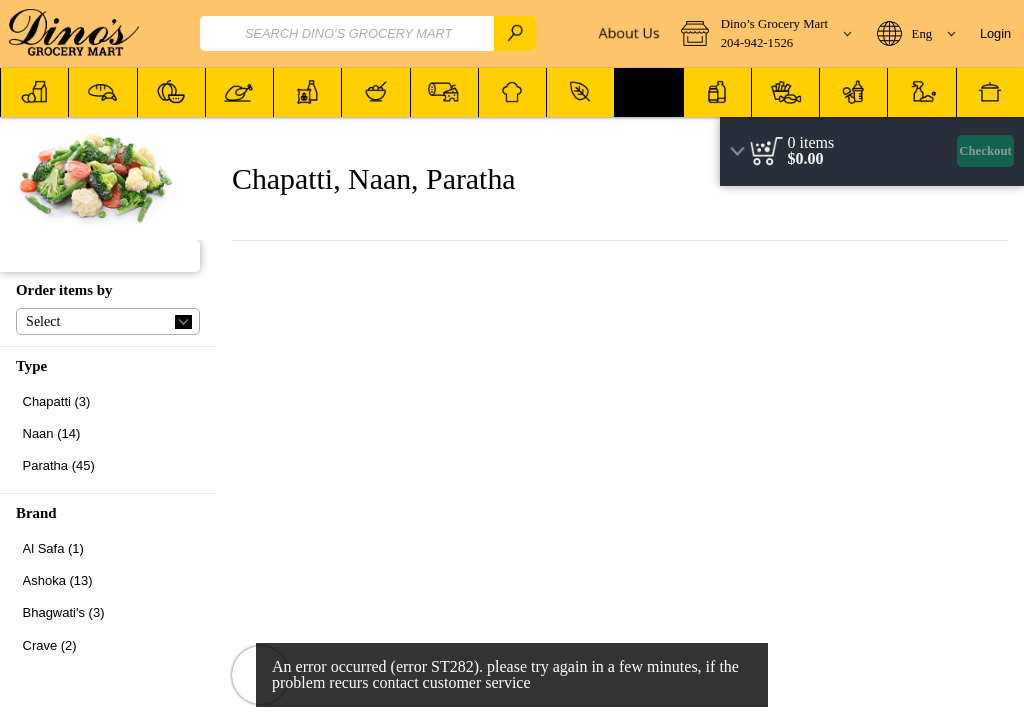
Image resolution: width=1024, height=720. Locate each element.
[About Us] (627, 34)
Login (995, 33)
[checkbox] (108, 401)
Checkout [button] (985, 151)
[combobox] (368, 33)
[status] (811, 143)
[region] (872, 151)
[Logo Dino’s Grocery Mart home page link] (74, 34)
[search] (515, 33)
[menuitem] (34, 92)
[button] (765, 34)
